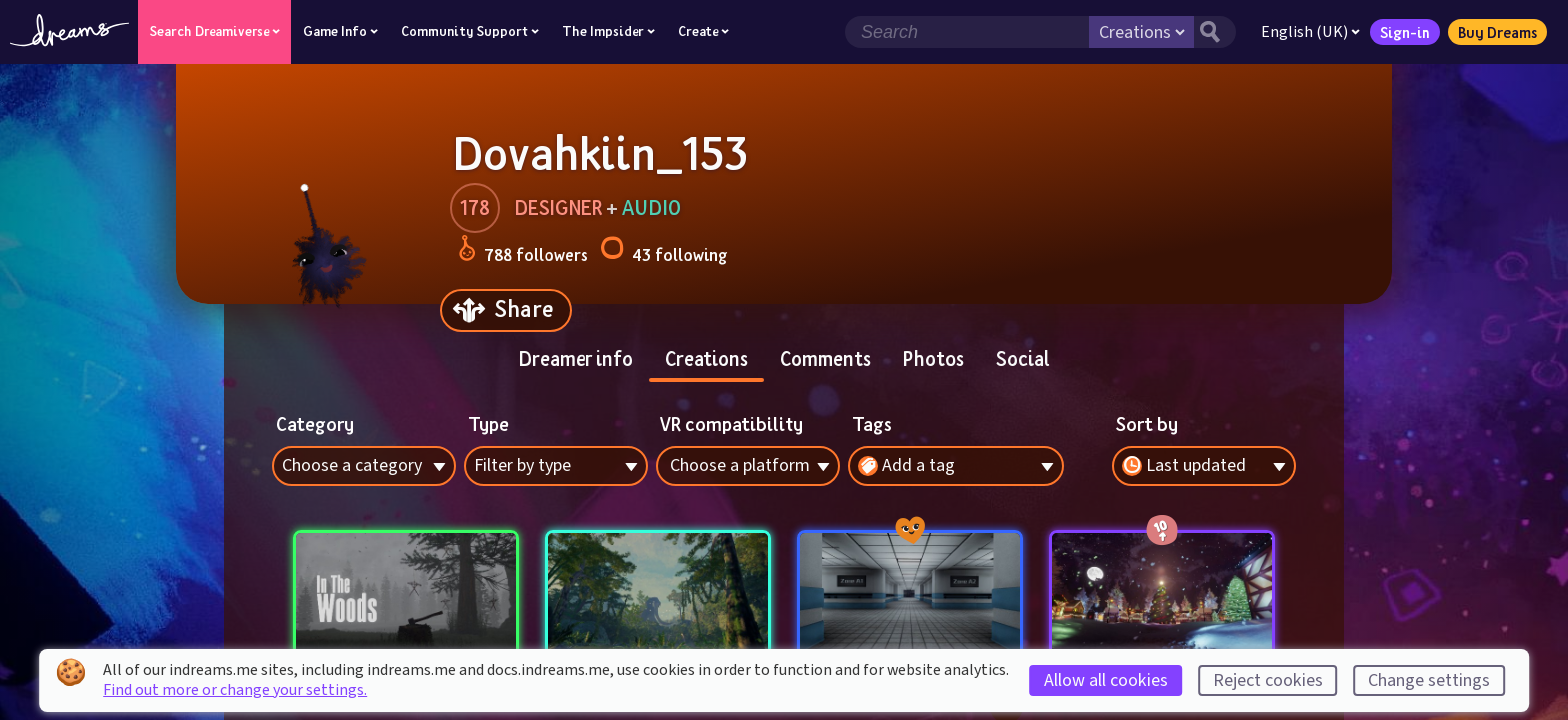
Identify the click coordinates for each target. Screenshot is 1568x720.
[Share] (506, 310)
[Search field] (967, 32)
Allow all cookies (1106, 680)
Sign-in (1405, 32)
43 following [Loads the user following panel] (663, 251)
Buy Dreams (1497, 32)
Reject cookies (1268, 680)
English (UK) (1310, 32)
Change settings (1429, 680)
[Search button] (1215, 32)
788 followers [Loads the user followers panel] (523, 251)
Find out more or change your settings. (235, 690)
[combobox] (1204, 466)
